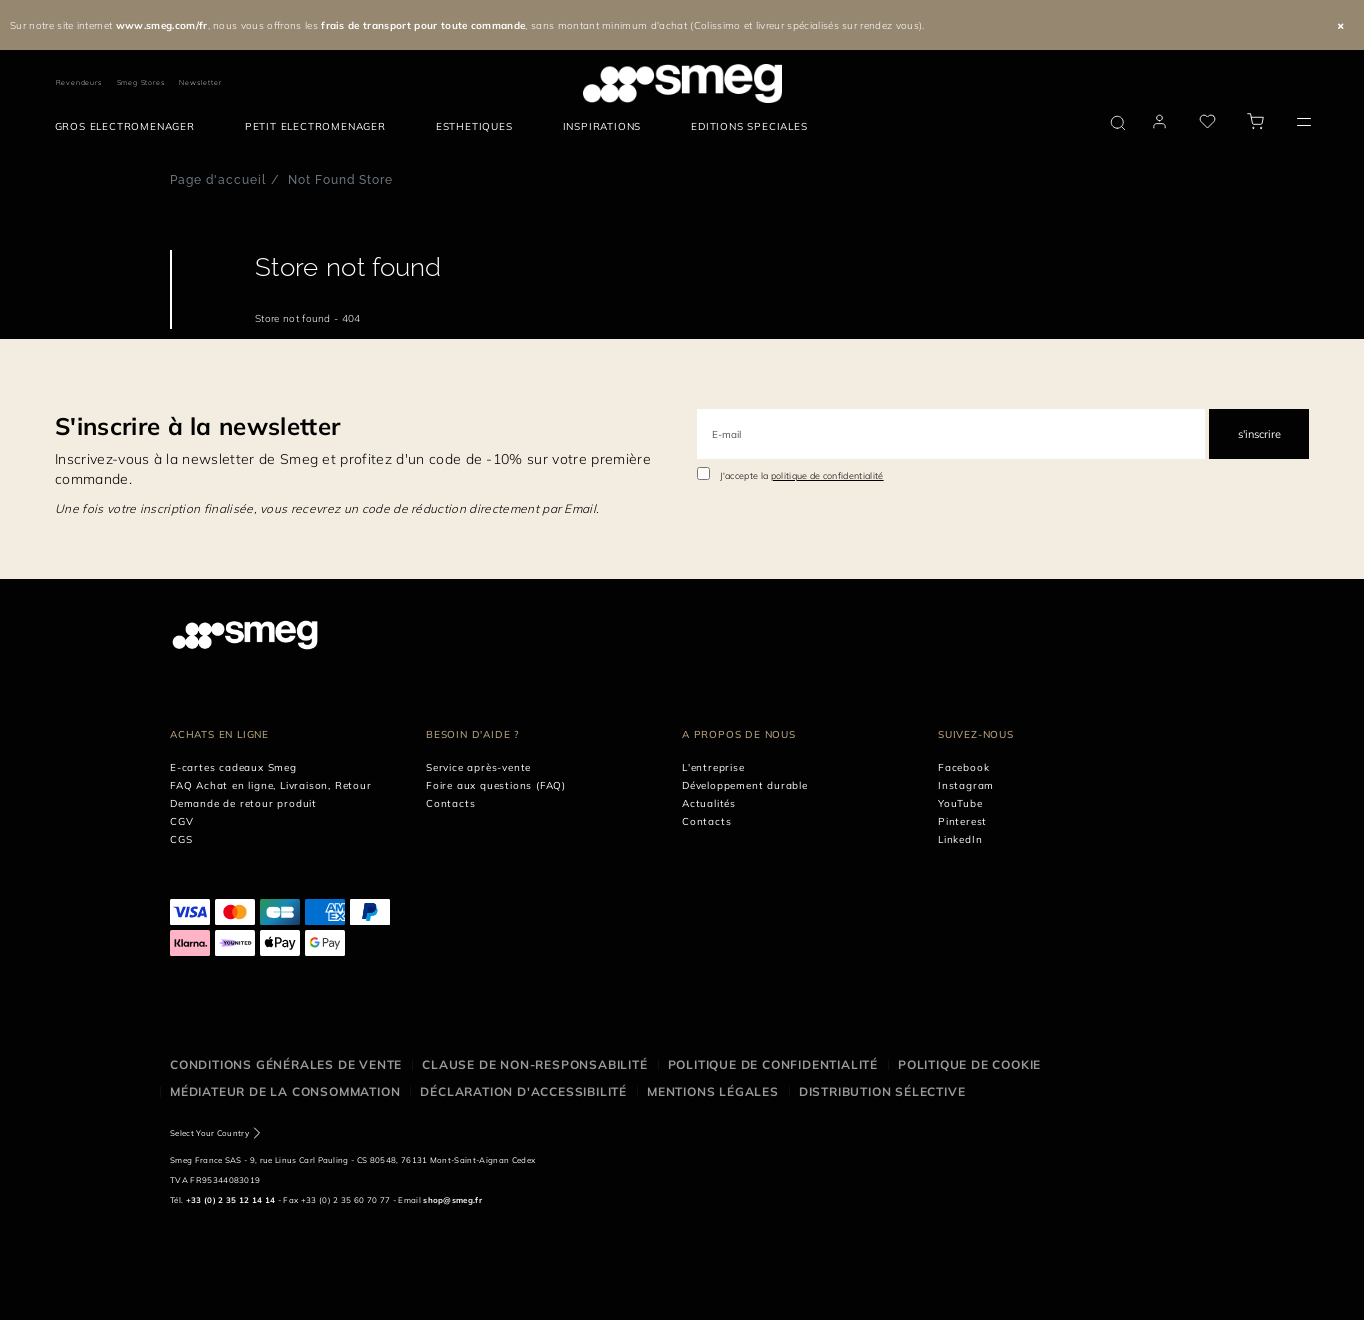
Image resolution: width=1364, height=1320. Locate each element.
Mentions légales (713, 1091)
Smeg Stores (141, 82)
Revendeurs (79, 82)
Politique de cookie (969, 1064)
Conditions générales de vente (286, 1064)
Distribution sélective (882, 1091)
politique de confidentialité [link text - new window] (827, 475)
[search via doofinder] (1118, 123)
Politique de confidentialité (773, 1064)
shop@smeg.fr (452, 1200)
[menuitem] (130, 127)
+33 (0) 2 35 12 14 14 (231, 1200)
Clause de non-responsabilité (534, 1064)
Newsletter (200, 82)
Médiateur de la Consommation (285, 1091)
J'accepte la (802, 475)
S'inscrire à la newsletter (197, 426)
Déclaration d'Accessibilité (523, 1091)
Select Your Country (209, 1133)
